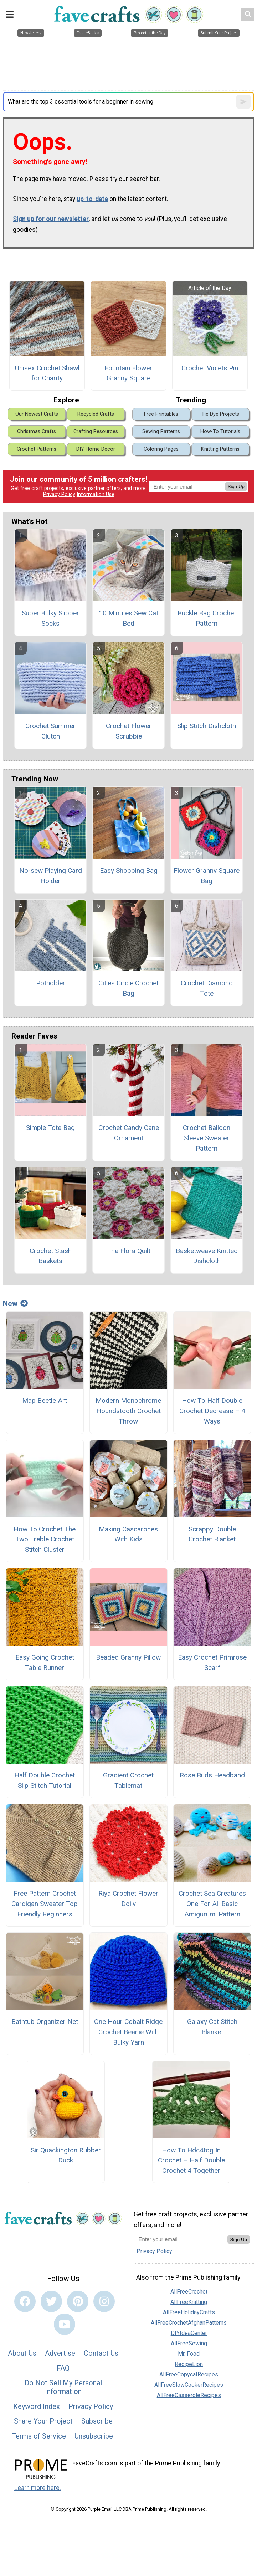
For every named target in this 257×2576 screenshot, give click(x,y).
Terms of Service (39, 2436)
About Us (22, 2353)
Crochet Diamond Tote (207, 988)
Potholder (50, 983)
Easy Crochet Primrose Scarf (212, 1662)
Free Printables (161, 414)
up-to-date (92, 198)
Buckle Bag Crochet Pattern (207, 618)
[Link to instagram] (104, 2301)
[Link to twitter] (51, 2301)
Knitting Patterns (220, 449)
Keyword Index (36, 2406)
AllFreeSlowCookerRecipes (188, 2384)
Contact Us (101, 2353)
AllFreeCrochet (188, 2291)
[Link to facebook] (25, 2301)
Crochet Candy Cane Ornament (128, 1133)
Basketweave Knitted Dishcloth (207, 1256)
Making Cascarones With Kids (128, 1534)
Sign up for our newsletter (51, 218)
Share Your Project (43, 2421)
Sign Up (236, 486)
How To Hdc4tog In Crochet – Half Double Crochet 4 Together (191, 2160)
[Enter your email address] (180, 2239)
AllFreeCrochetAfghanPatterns (189, 2322)
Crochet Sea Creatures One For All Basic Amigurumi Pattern (212, 1903)
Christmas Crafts (36, 432)
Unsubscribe (93, 2436)
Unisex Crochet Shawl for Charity (47, 373)
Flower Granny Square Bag (207, 875)
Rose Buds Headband (212, 1775)
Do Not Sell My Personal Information (63, 2387)
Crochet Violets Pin (209, 368)
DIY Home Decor (95, 449)
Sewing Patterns (161, 432)
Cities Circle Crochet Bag (128, 988)
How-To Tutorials (220, 432)
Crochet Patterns (36, 449)
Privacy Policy (59, 494)
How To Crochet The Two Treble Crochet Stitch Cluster (45, 1539)
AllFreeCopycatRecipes (188, 2374)
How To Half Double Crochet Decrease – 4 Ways (212, 1410)
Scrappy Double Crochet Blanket (212, 1534)
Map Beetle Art (44, 1400)
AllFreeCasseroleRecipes (189, 2395)
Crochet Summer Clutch (50, 731)
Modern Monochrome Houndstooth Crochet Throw (128, 1410)
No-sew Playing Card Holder (50, 875)
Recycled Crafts (95, 414)
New (15, 1303)
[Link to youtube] (64, 2324)
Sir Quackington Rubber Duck (66, 2155)
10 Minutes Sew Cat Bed (128, 618)
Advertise (60, 2353)
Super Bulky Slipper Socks (50, 618)
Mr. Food (189, 2353)
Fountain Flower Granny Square (128, 373)
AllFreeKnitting (188, 2302)
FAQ (63, 2368)
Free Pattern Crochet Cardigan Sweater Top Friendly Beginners (44, 1903)
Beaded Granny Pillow (128, 1657)
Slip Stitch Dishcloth (206, 726)
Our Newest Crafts (36, 414)
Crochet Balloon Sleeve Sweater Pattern (206, 1138)
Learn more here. (37, 2487)
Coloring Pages (161, 449)
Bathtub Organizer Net (44, 2021)
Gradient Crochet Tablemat (128, 1780)
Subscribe (97, 2421)
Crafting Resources (95, 432)
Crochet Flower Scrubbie (128, 731)
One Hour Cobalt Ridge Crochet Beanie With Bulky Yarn (128, 2031)
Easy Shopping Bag (129, 870)
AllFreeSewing (189, 2343)
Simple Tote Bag (50, 1128)
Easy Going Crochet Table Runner (44, 1662)
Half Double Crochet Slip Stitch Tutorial (44, 1780)
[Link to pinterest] (77, 2301)
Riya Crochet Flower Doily (128, 1898)
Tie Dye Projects (220, 414)
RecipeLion (189, 2364)
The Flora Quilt (128, 1251)
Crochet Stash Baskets (51, 1256)
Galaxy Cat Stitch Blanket (212, 2026)
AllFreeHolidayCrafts (189, 2312)
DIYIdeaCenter (189, 2333)
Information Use (95, 494)
